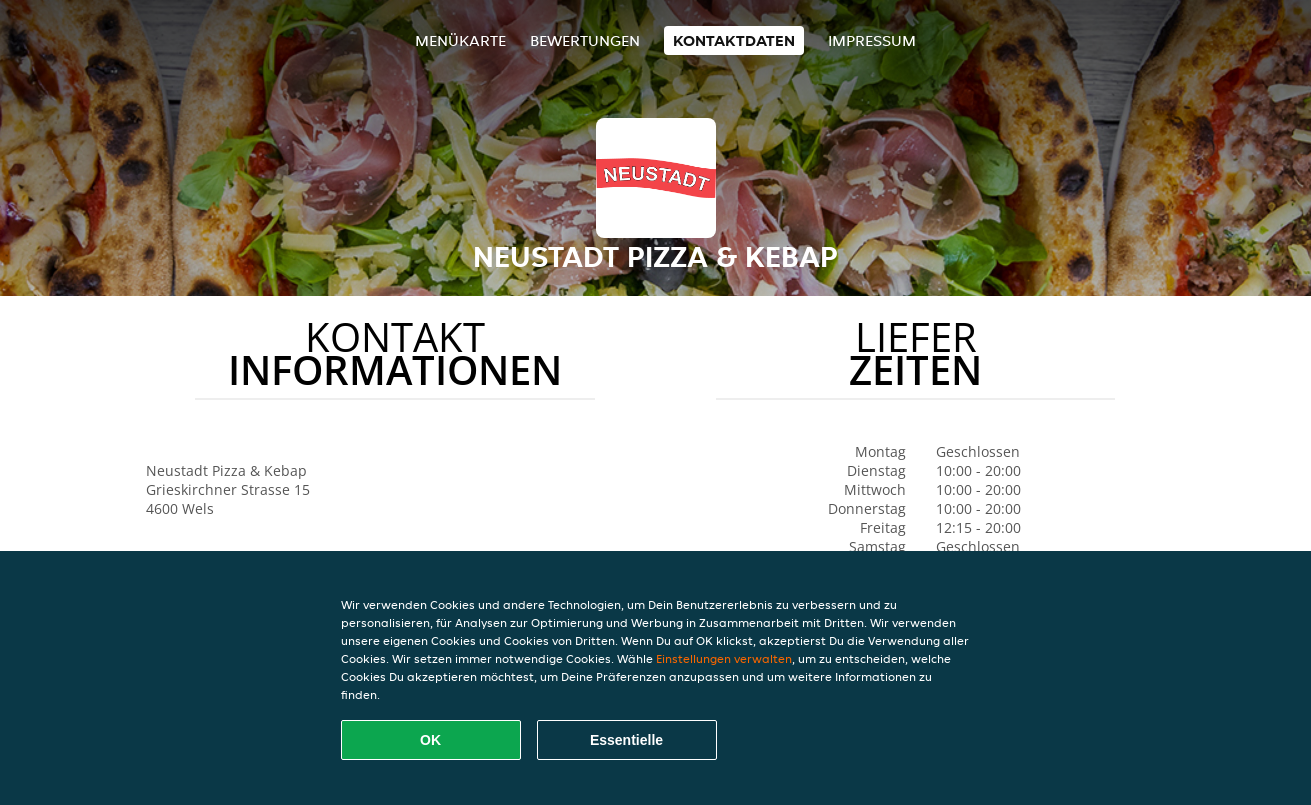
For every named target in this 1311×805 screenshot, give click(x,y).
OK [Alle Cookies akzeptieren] (430, 740)
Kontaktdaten (734, 40)
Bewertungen (585, 40)
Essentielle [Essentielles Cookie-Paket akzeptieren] (626, 740)
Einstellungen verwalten (724, 658)
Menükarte (460, 40)
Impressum (872, 40)
